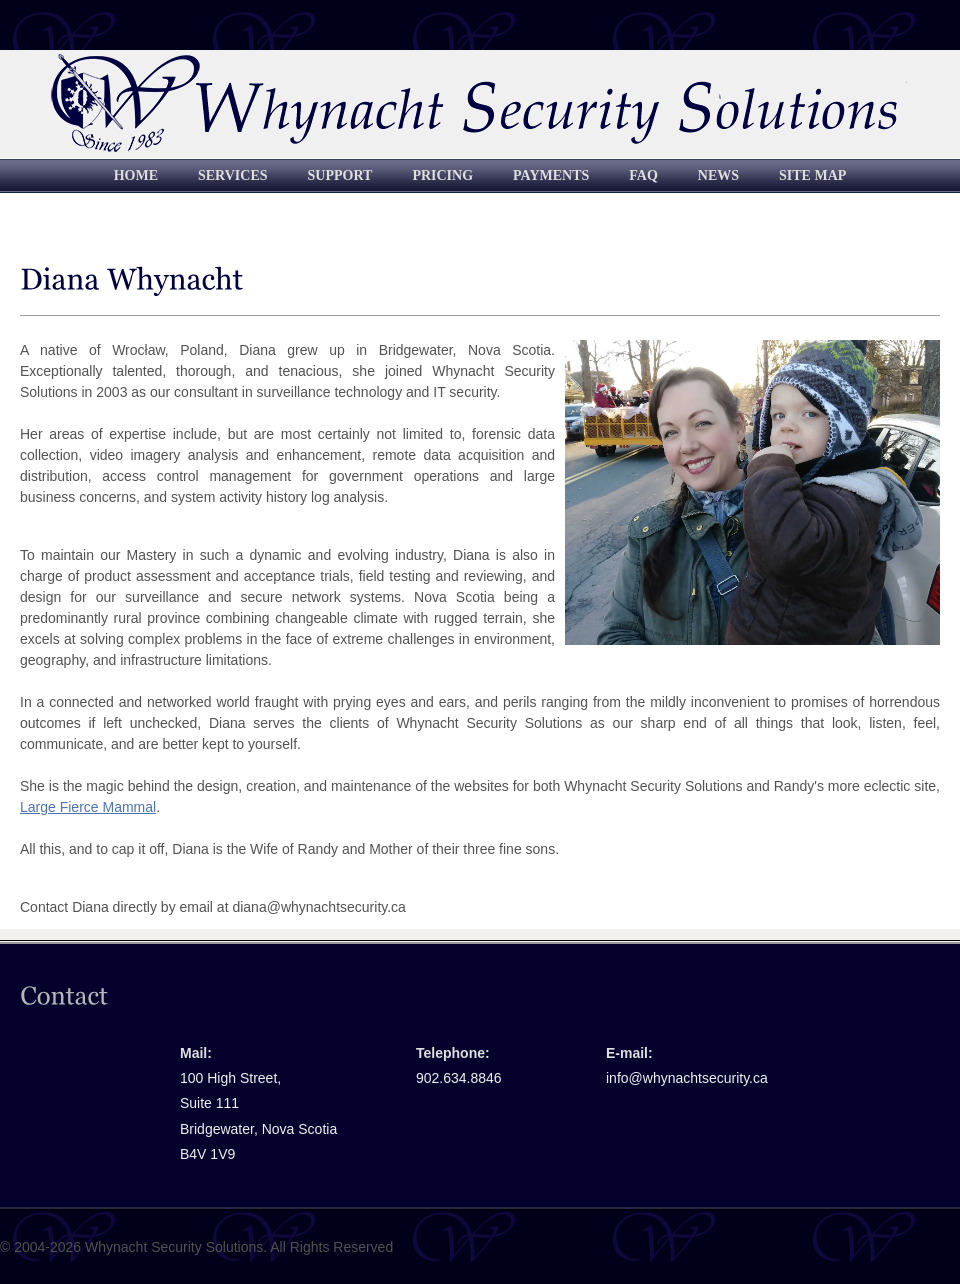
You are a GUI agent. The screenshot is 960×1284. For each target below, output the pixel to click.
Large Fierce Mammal (88, 807)
